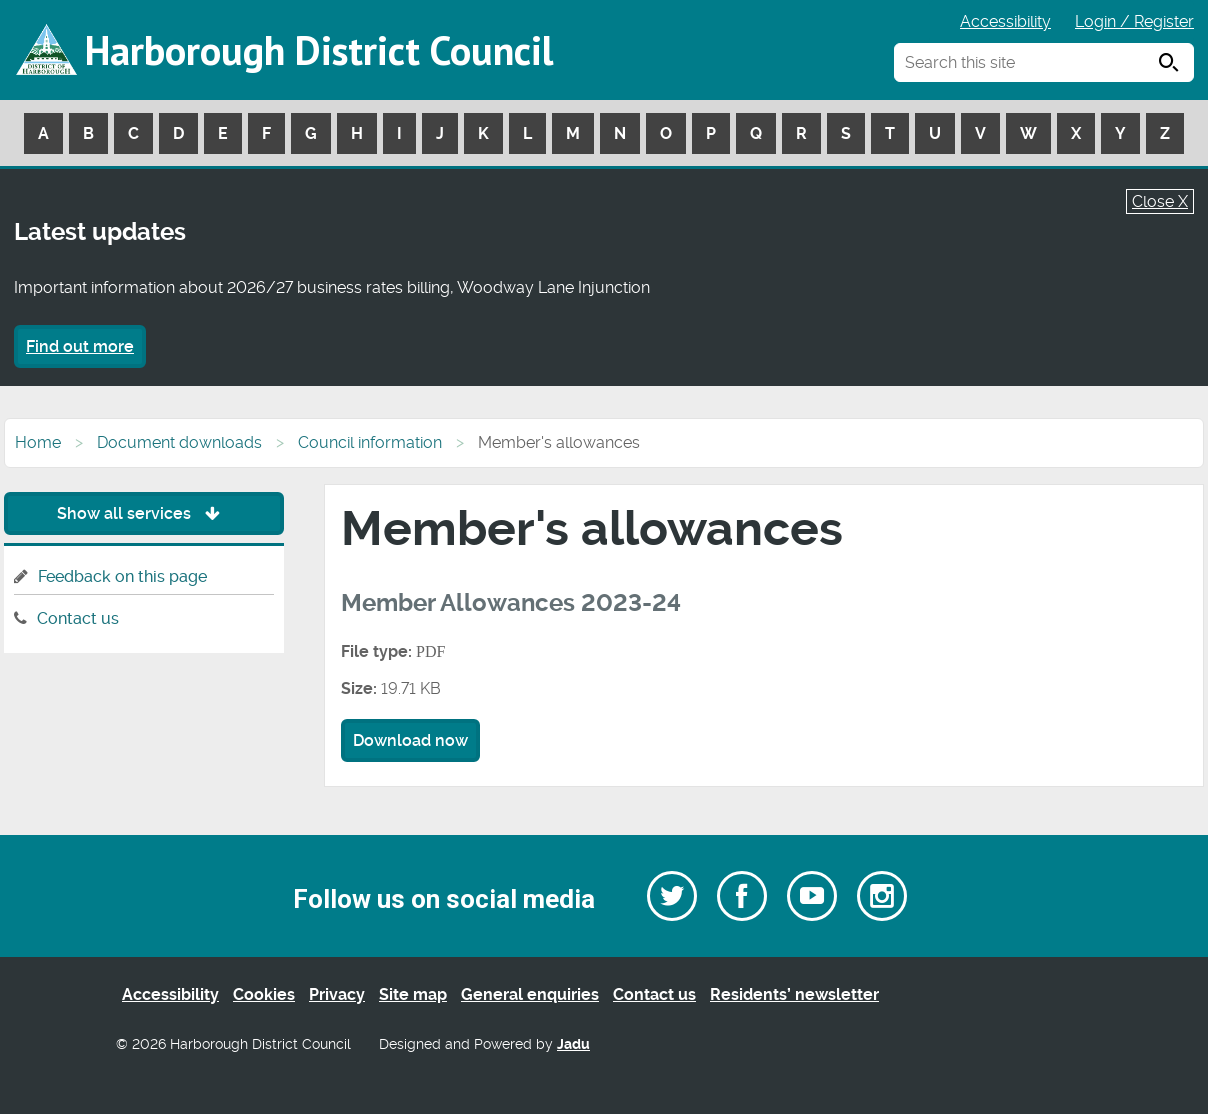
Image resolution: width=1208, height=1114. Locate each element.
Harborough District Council (319, 50)
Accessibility (1005, 21)
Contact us (78, 618)
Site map (413, 994)
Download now (410, 740)
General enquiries (530, 994)
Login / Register (1134, 21)
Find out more (80, 346)
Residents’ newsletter (794, 994)
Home (38, 442)
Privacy (337, 994)
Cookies (264, 994)
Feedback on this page (122, 576)
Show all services (143, 513)
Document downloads (179, 442)
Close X (1160, 201)
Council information (370, 442)
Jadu (573, 1044)
